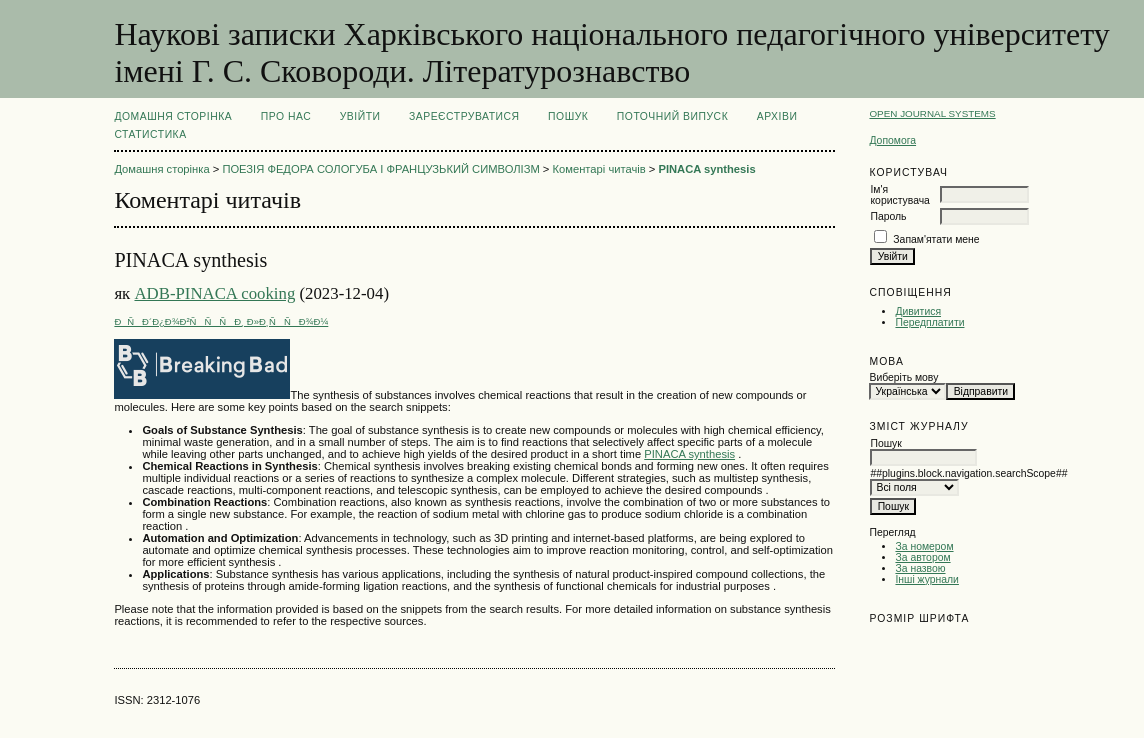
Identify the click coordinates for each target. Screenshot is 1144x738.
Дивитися (918, 311)
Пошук (568, 116)
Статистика (150, 134)
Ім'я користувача (899, 195)
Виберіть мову (903, 377)
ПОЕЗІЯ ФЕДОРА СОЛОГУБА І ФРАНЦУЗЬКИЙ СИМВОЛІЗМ (380, 169)
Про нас (286, 116)
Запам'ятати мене (936, 239)
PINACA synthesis (706, 169)
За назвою (920, 568)
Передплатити (929, 322)
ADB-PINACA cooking (214, 293)
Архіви (777, 116)
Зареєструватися (464, 116)
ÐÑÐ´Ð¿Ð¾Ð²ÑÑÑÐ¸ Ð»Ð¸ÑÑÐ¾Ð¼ (221, 321)
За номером (924, 546)
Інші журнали (926, 579)
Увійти (360, 116)
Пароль (888, 216)
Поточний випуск (672, 116)
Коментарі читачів (599, 169)
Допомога (892, 140)
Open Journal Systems (932, 113)
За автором (922, 557)
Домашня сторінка (173, 116)
